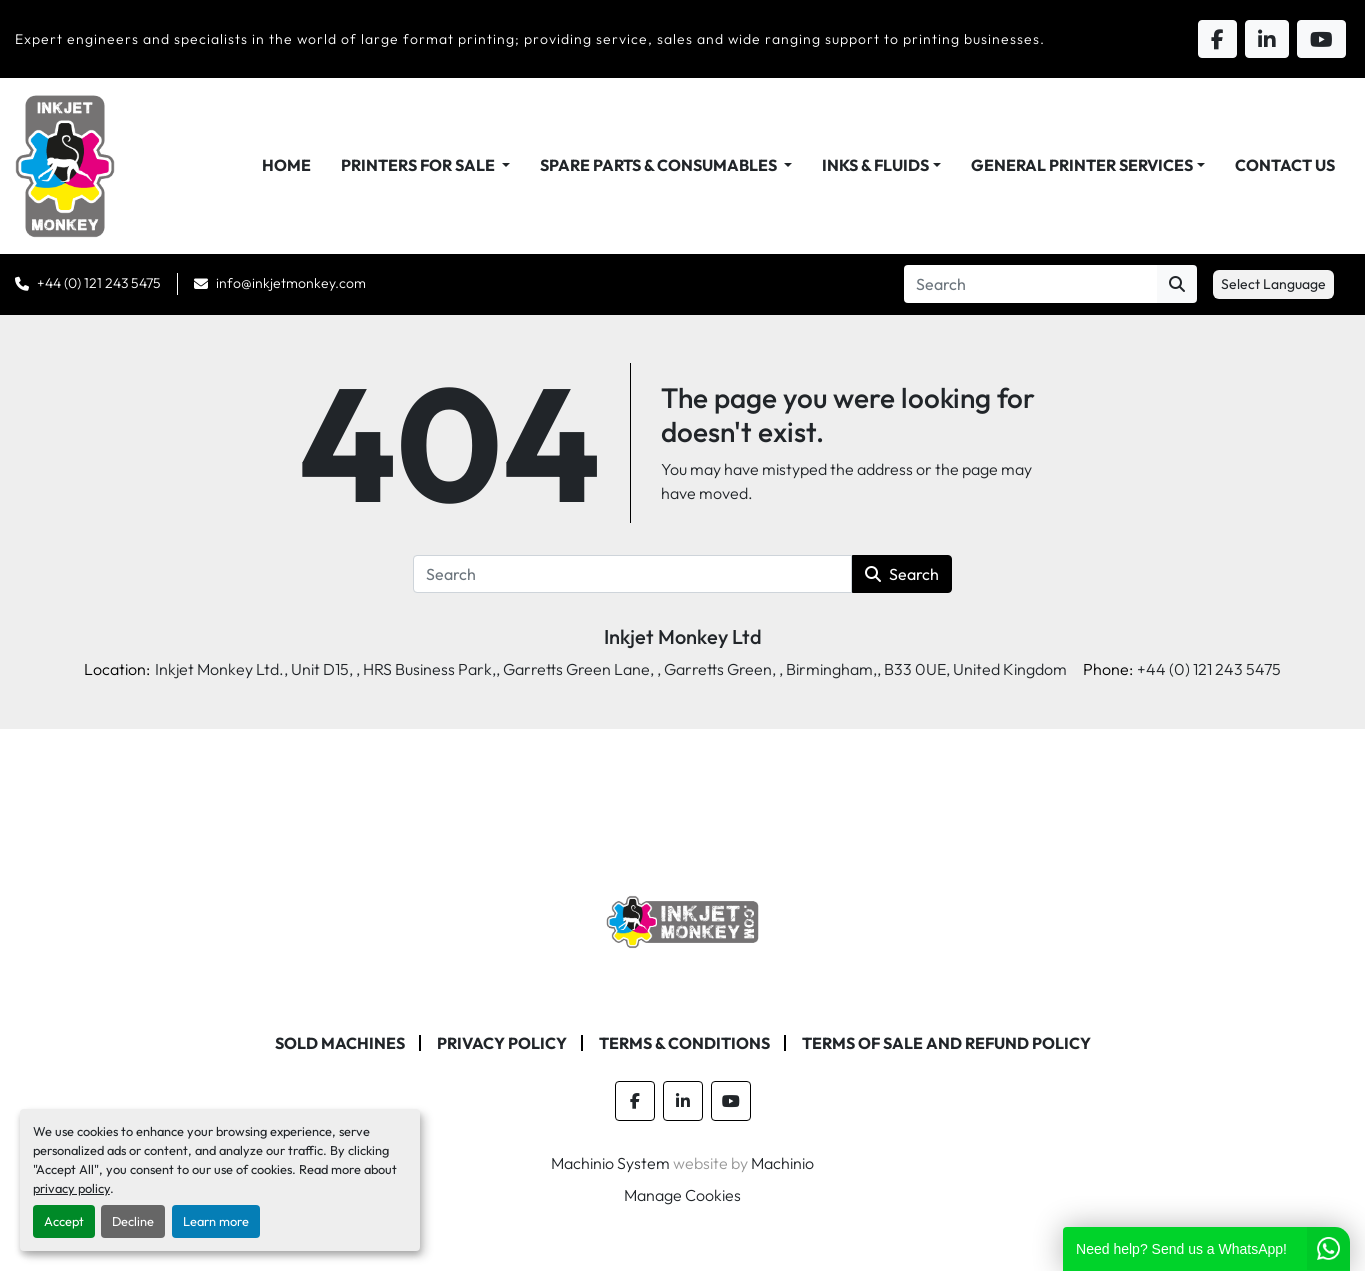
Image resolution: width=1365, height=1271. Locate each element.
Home (286, 165)
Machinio (782, 1163)
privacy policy (71, 1188)
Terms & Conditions (684, 1043)
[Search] (1030, 284)
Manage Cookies (682, 1195)
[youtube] (731, 1101)
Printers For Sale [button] (419, 165)
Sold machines (340, 1043)
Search (902, 574)
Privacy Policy (502, 1043)
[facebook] (635, 1101)
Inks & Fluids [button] (875, 165)
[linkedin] (683, 1101)
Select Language (1273, 284)
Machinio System (610, 1163)
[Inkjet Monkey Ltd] (682, 920)
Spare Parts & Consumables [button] (660, 165)
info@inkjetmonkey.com (291, 283)
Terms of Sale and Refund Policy (946, 1043)
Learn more (216, 1221)
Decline (133, 1221)
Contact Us (1285, 165)
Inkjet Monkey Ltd (683, 636)
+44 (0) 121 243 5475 (99, 283)
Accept (64, 1221)
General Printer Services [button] (1082, 165)
